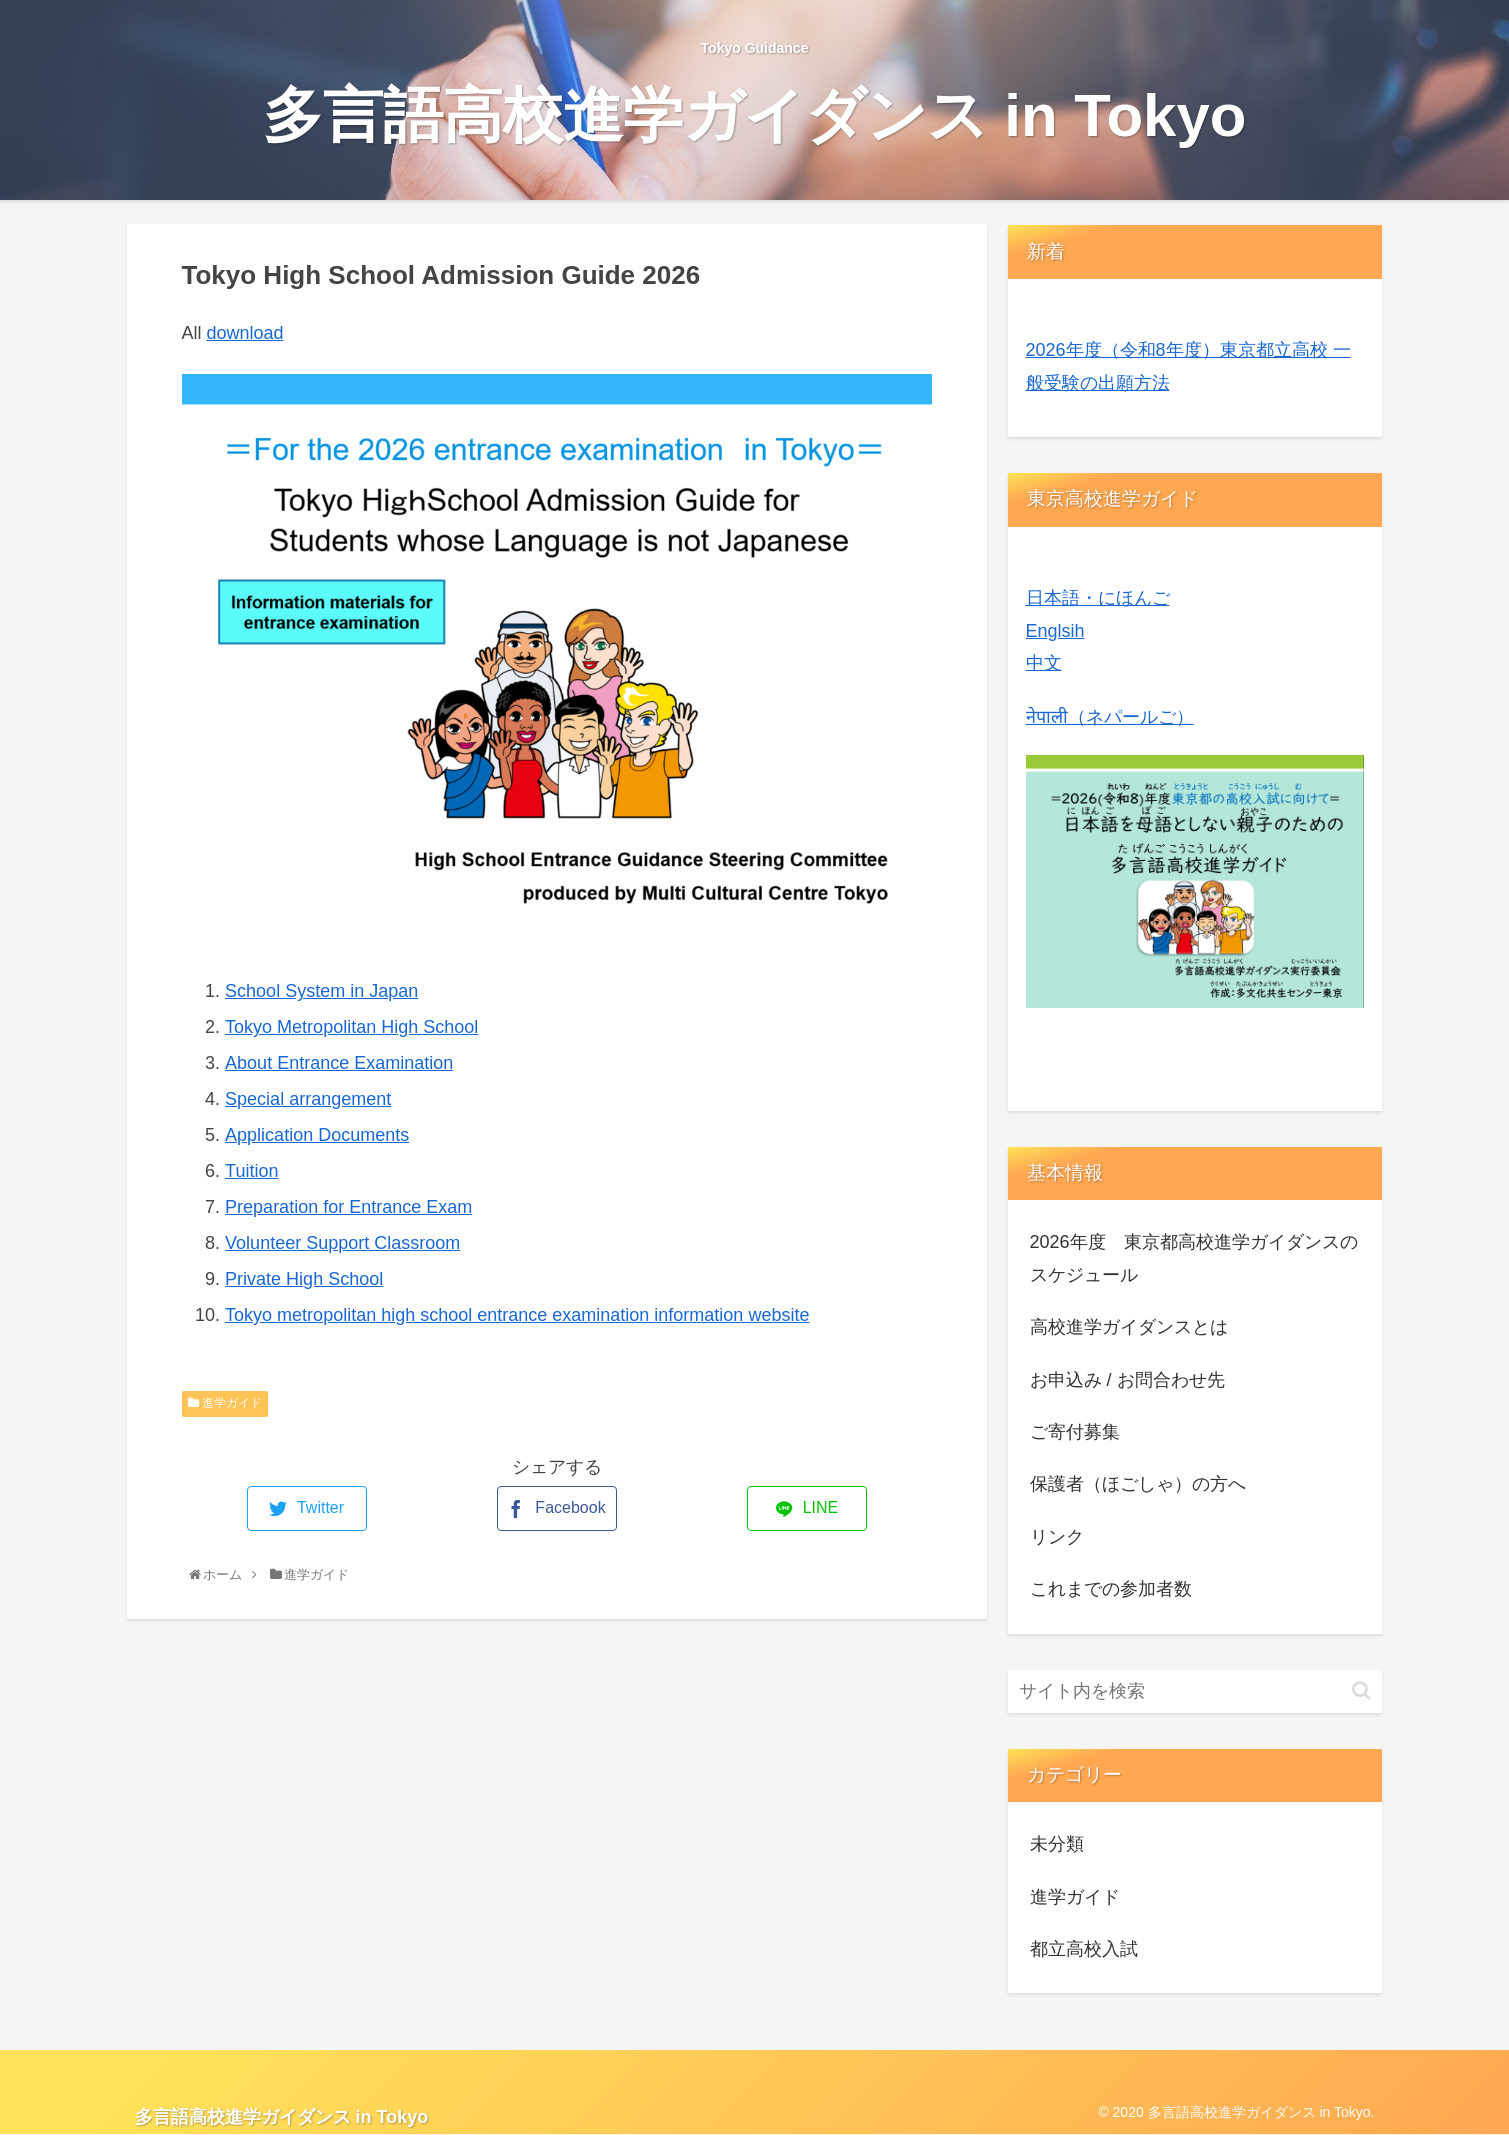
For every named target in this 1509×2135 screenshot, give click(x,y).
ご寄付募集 (1075, 1432)
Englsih (1055, 631)
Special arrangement (308, 1099)
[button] (1361, 1690)
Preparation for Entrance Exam (348, 1207)
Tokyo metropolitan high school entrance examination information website (517, 1315)
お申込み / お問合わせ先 (1127, 1380)
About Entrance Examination (339, 1063)
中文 (1044, 663)
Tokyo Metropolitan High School (351, 1027)
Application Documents (317, 1135)
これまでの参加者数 (1111, 1589)
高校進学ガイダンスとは (1129, 1327)
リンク (1057, 1537)
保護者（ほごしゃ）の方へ (1138, 1484)
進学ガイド (225, 1403)
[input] (1195, 1691)
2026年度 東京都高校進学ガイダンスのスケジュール (1194, 1258)
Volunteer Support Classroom (342, 1243)
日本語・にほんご (1098, 598)
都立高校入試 (1084, 1949)
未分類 (1057, 1844)
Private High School (304, 1279)
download (245, 333)
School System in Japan (321, 991)
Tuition (251, 1171)
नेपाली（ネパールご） (1110, 717)
